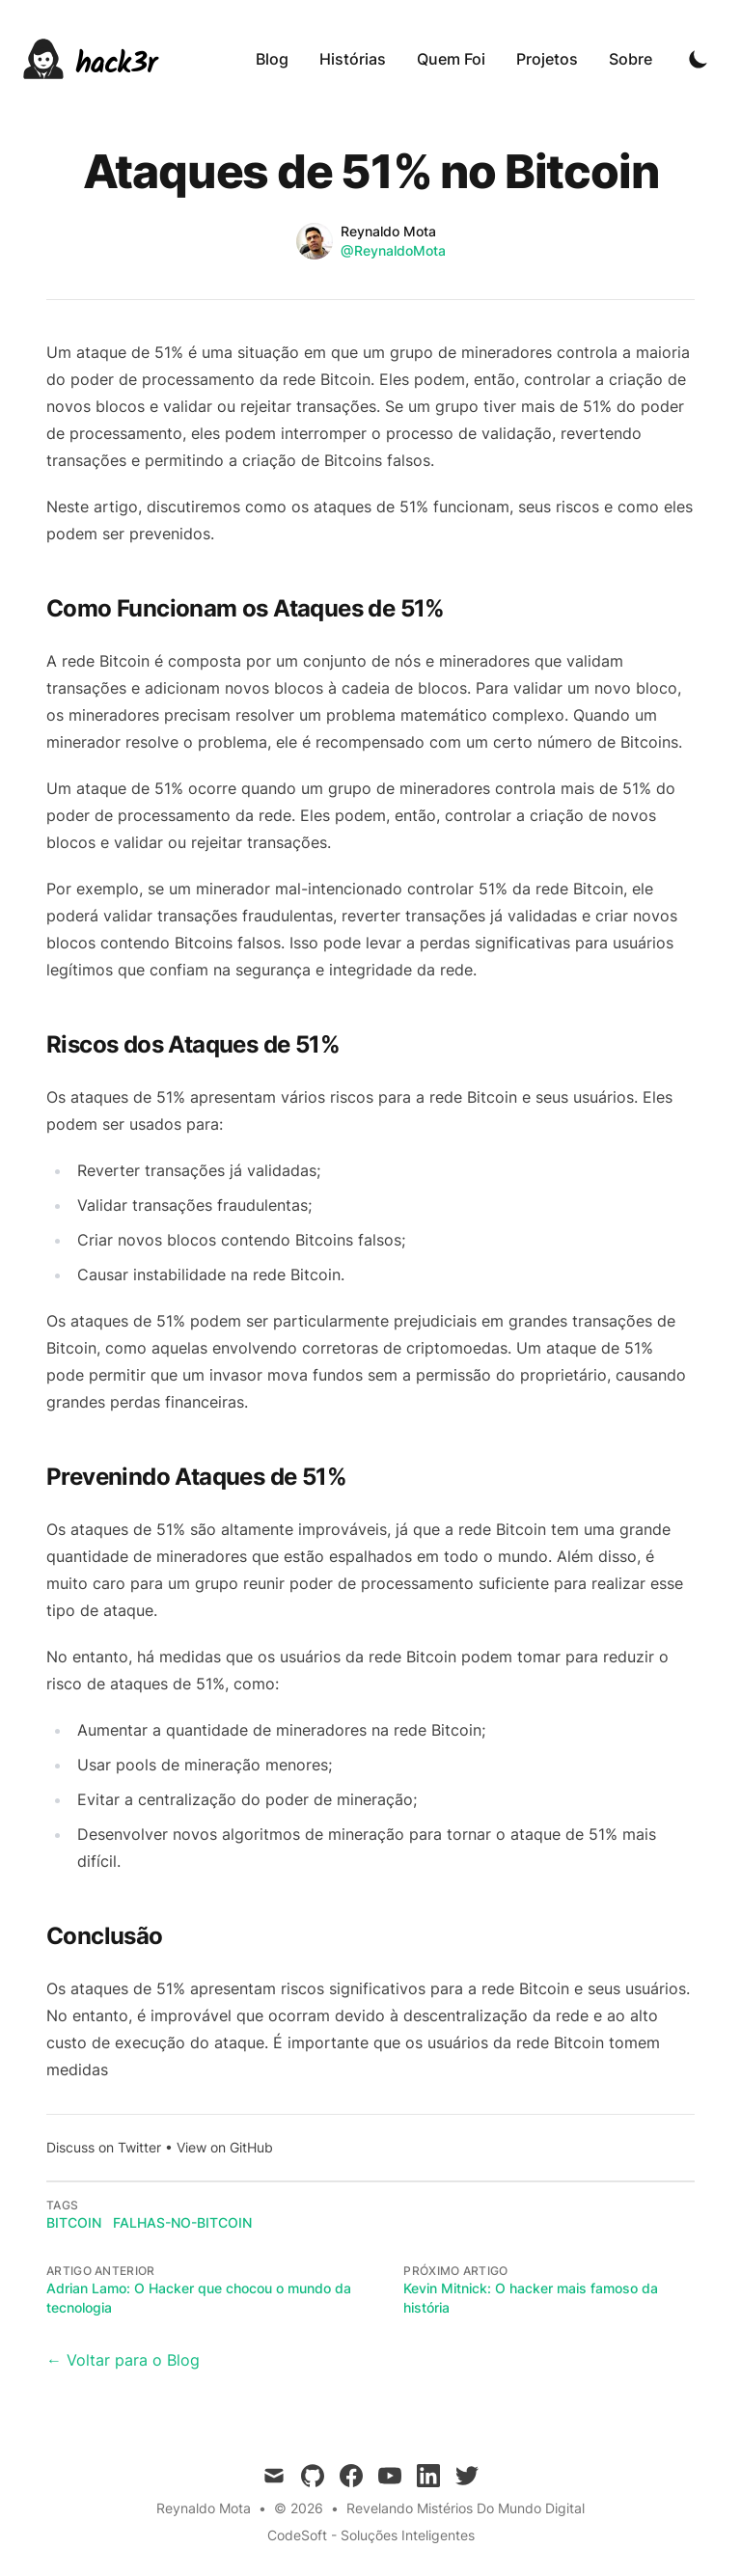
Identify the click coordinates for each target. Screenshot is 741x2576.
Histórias (352, 59)
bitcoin (73, 2222)
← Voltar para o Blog (123, 2360)
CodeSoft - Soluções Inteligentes (371, 2535)
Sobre (630, 59)
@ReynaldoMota (393, 250)
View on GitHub (225, 2147)
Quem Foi (451, 59)
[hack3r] (89, 59)
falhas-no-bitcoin (182, 2222)
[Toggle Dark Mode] (698, 58)
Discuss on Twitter (103, 2147)
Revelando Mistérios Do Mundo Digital (465, 2508)
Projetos (547, 59)
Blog (272, 59)
